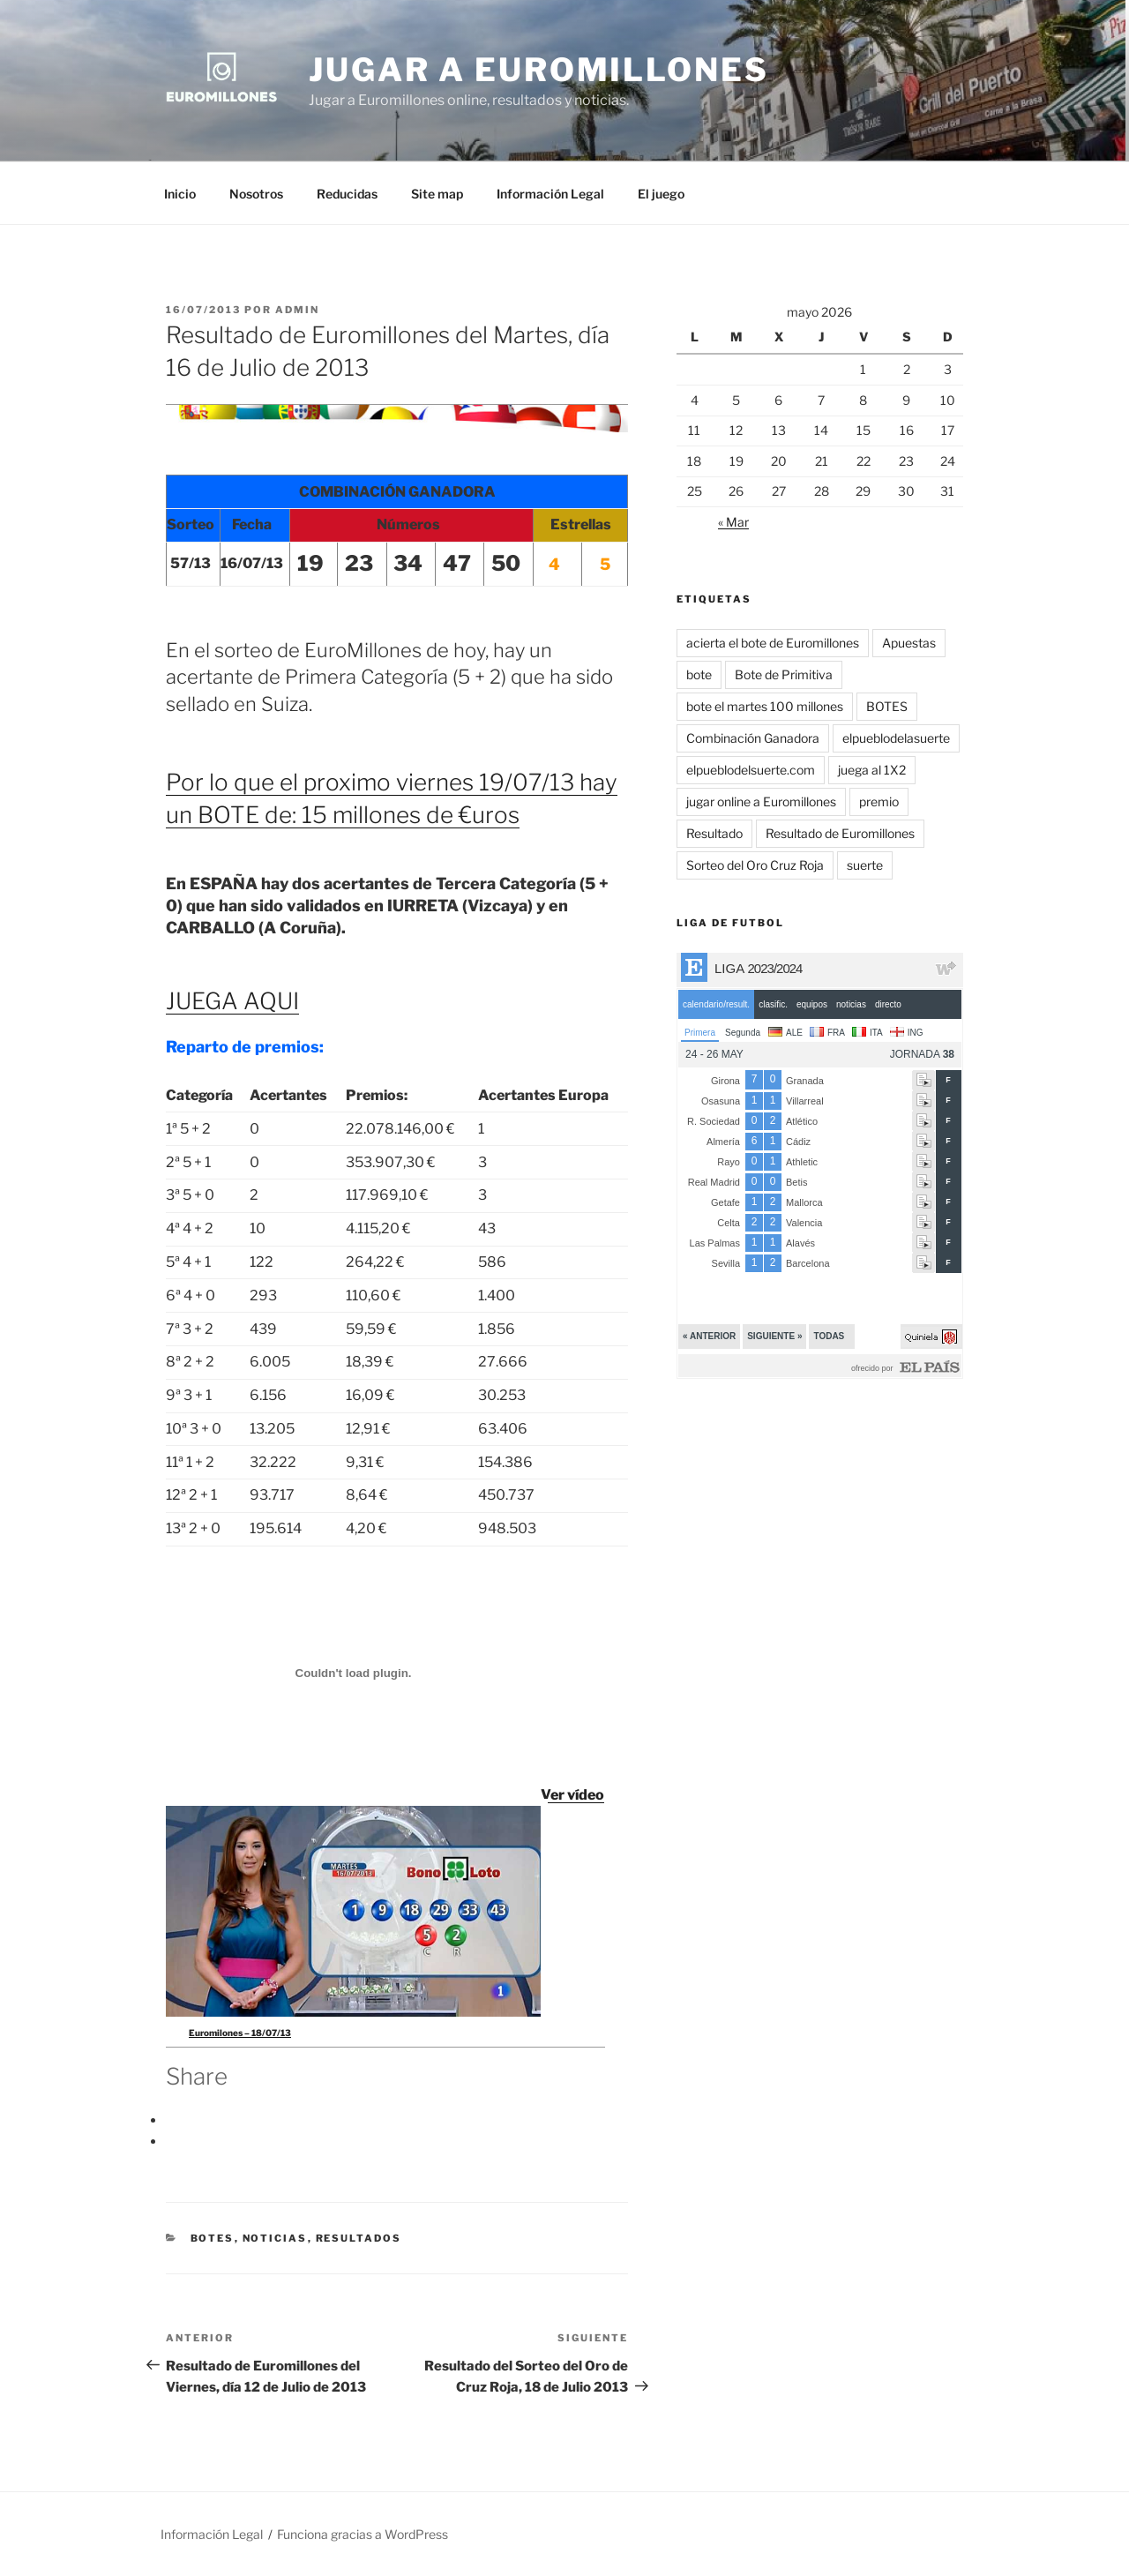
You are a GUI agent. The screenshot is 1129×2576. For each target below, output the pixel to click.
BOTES (213, 2238)
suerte (865, 864)
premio (879, 801)
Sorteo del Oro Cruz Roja (755, 864)
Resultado (714, 833)
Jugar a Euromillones (539, 69)
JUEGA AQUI (232, 1001)
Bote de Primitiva (784, 674)
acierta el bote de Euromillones (772, 642)
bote (699, 674)
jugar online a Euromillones (761, 801)
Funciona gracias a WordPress (362, 2534)
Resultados (359, 2238)
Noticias (275, 2238)
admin (297, 309)
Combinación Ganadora (752, 737)
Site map (437, 193)
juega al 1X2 (872, 769)
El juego (661, 193)
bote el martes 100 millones (764, 706)
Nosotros (256, 193)
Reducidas (347, 193)
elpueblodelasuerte (896, 737)
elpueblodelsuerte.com (750, 769)
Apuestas (909, 642)
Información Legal (550, 193)
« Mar (733, 521)
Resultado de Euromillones (840, 833)
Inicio (180, 193)
